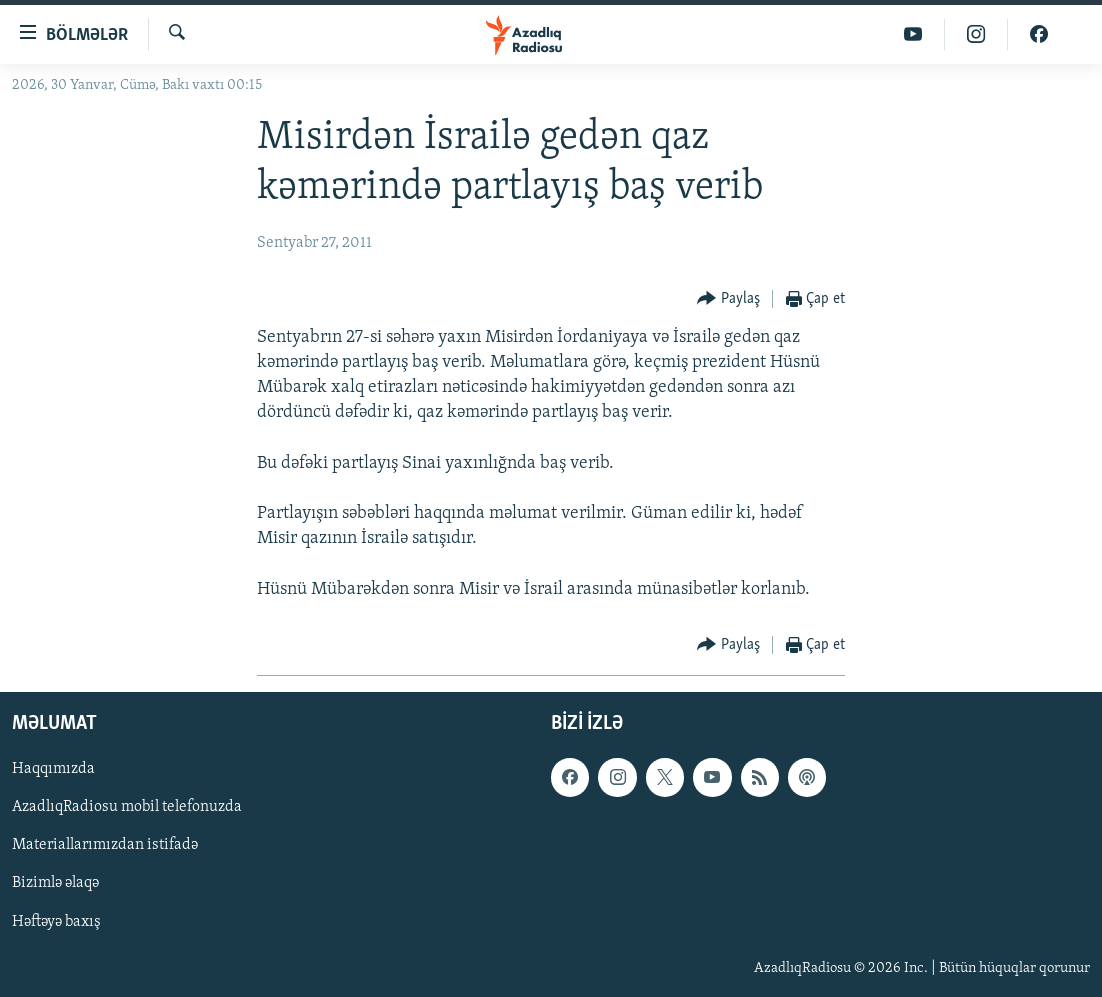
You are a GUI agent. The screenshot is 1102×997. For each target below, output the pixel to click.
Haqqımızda (53, 769)
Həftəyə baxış (56, 921)
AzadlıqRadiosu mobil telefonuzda (127, 807)
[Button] (728, 299)
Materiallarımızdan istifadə (105, 845)
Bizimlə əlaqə (55, 883)
